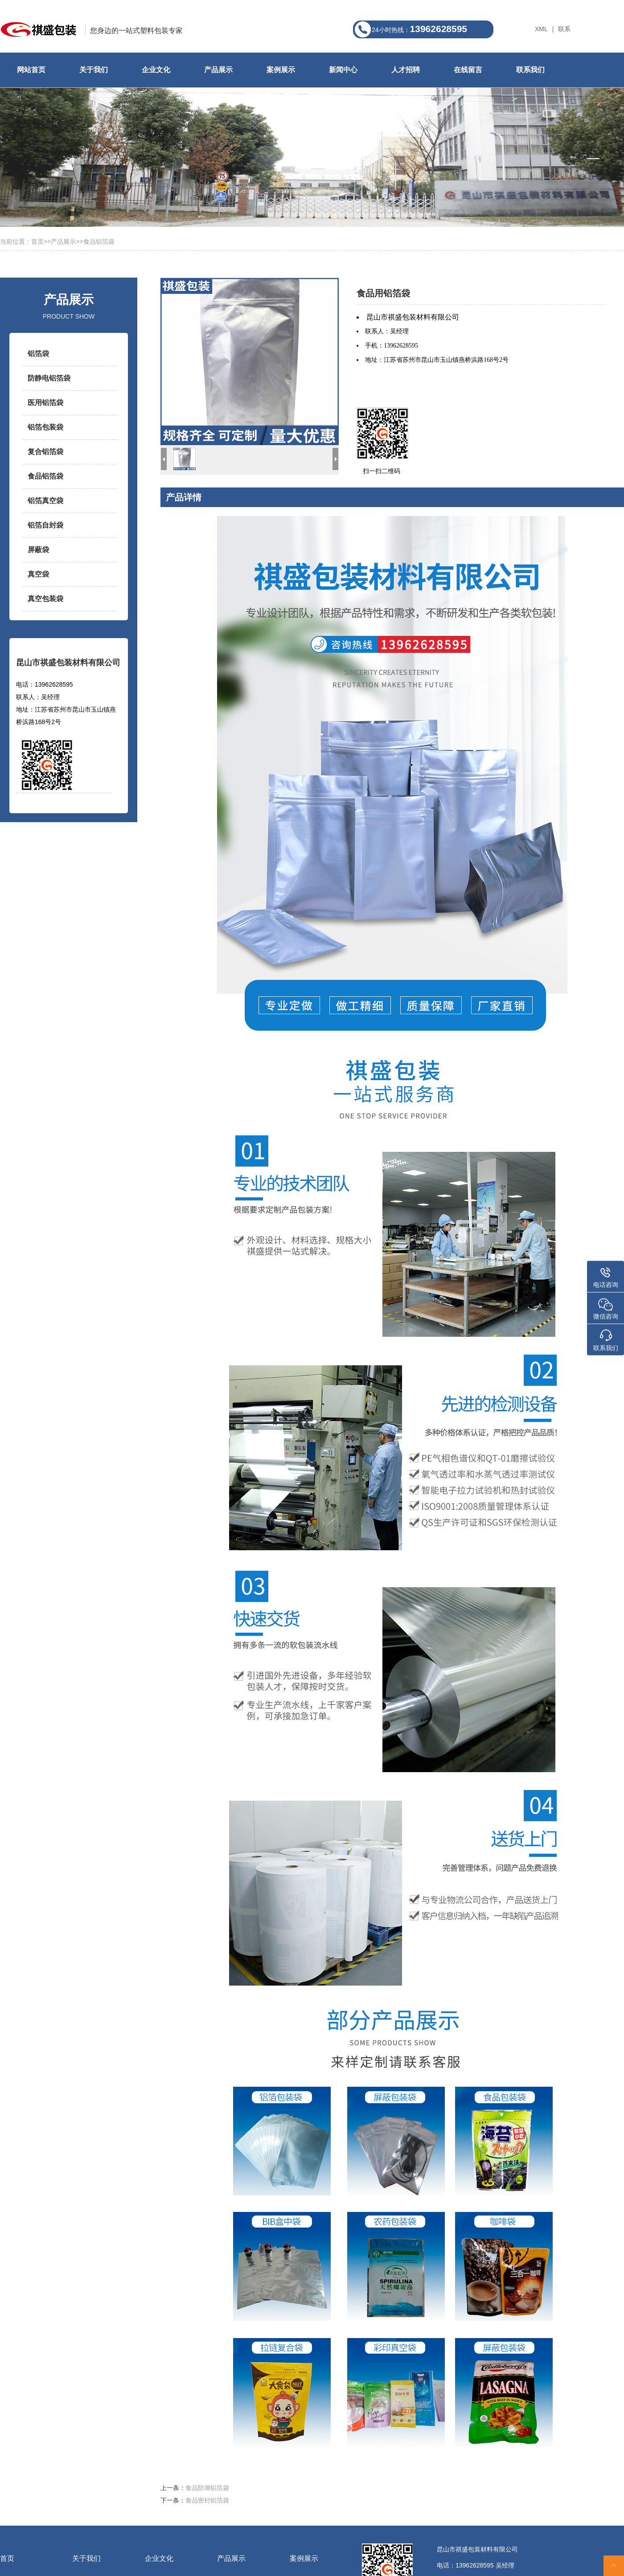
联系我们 (530, 70)
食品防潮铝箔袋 (207, 2487)
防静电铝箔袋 (49, 378)
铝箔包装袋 (45, 427)
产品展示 (218, 70)
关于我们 (93, 70)
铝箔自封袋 (45, 525)
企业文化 (156, 70)
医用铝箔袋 (45, 402)
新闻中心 (343, 70)
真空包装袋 (45, 598)
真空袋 (38, 574)
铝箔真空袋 (45, 500)
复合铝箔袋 (45, 451)
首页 (37, 241)
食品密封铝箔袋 (207, 2500)
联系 (564, 29)
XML (541, 29)
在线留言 (468, 70)
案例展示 (281, 70)
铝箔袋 (38, 353)
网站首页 (31, 70)
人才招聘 (405, 70)
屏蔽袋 (38, 549)
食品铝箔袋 (99, 241)
